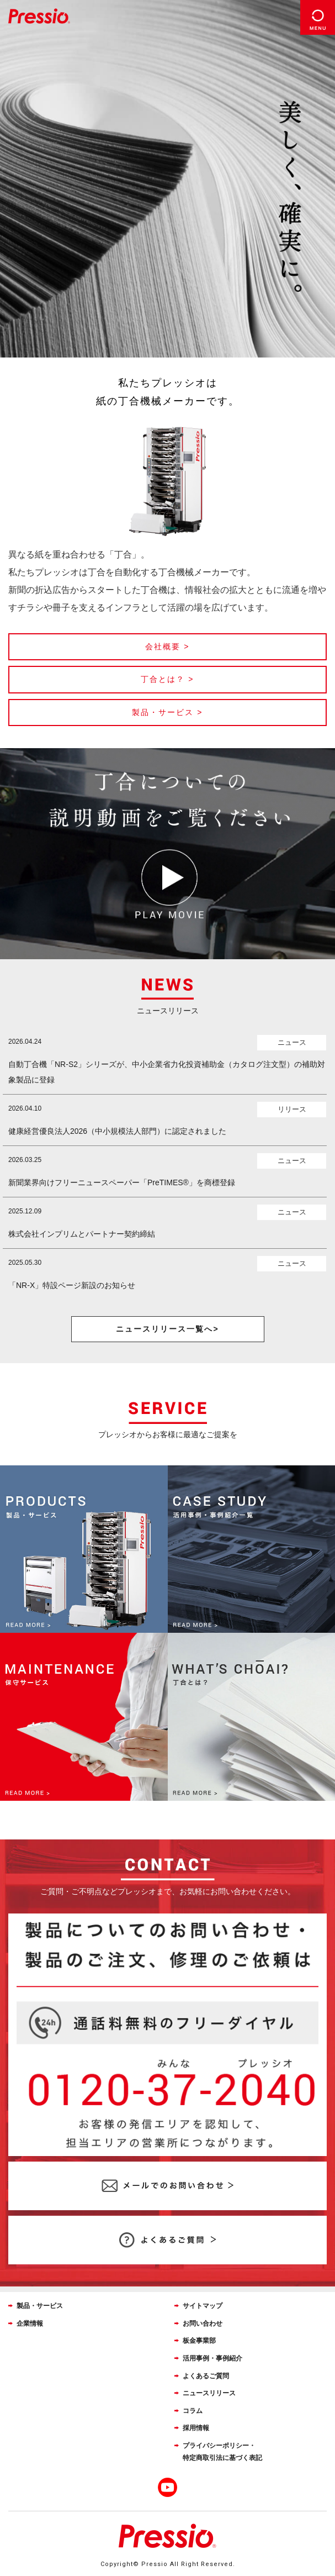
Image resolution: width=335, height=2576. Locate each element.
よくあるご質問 (206, 2376)
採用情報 (196, 2428)
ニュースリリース (209, 2393)
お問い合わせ (202, 2323)
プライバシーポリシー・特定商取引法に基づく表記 (222, 2452)
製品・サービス (40, 2306)
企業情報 (30, 2323)
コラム (193, 2411)
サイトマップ (202, 2306)
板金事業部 (199, 2340)
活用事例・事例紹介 (212, 2358)
